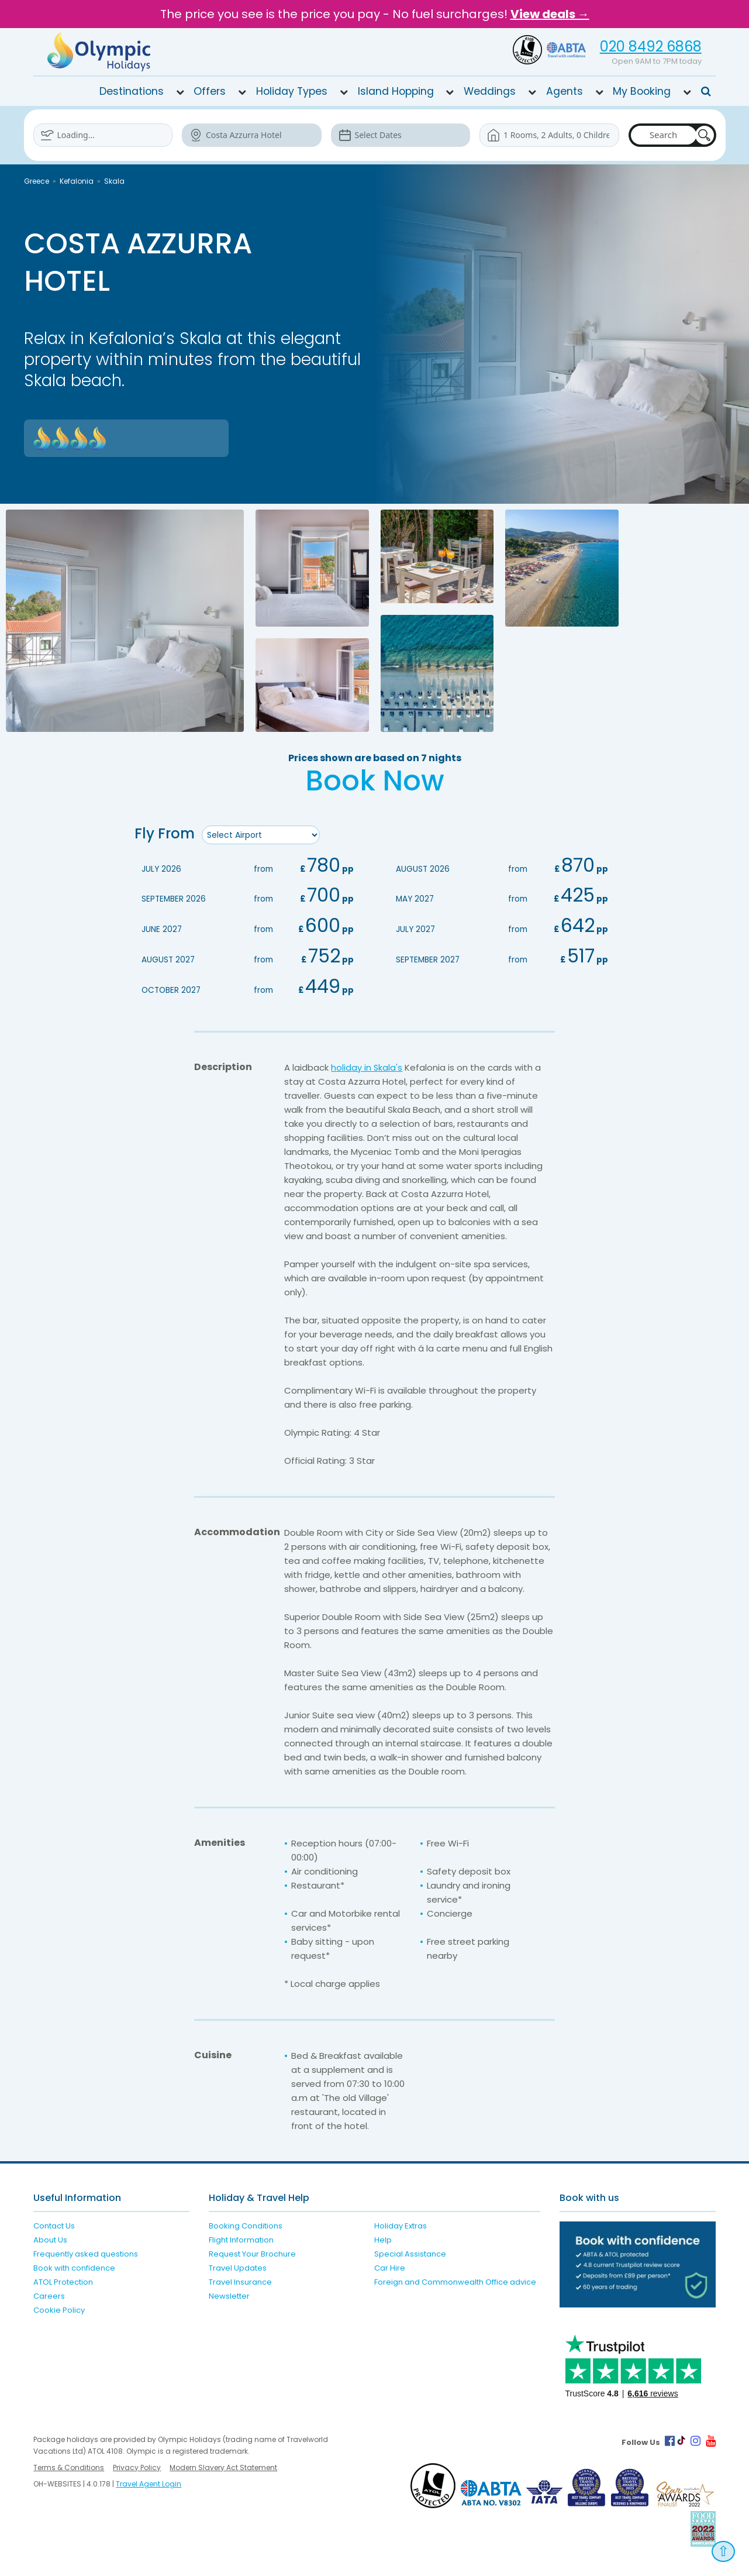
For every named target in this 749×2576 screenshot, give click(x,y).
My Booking (642, 91)
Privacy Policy (137, 2466)
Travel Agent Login (148, 2482)
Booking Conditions (245, 2224)
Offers (210, 91)
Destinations (131, 91)
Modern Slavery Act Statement (223, 2466)
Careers (49, 2294)
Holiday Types (291, 91)
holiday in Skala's (367, 1066)
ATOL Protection (63, 2280)
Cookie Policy (59, 2308)
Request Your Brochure (252, 2252)
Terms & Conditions (68, 2466)
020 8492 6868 (651, 46)
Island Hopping (396, 91)
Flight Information (241, 2238)
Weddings (490, 91)
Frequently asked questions (85, 2252)
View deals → (549, 14)
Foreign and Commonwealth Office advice (455, 2280)
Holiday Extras (400, 2224)
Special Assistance (410, 2252)
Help (383, 2238)
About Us (50, 2238)
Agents (564, 91)
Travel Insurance (240, 2280)
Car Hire (389, 2266)
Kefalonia (77, 181)
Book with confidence (74, 2266)
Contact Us (54, 2224)
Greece (36, 181)
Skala (114, 181)
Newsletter (229, 2294)
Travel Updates (238, 2266)
